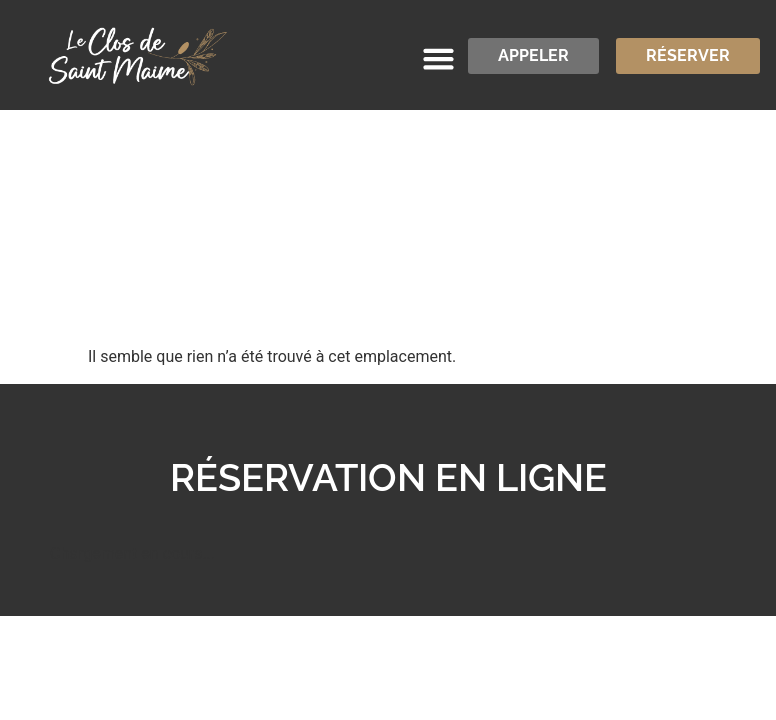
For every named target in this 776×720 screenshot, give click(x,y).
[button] (439, 59)
